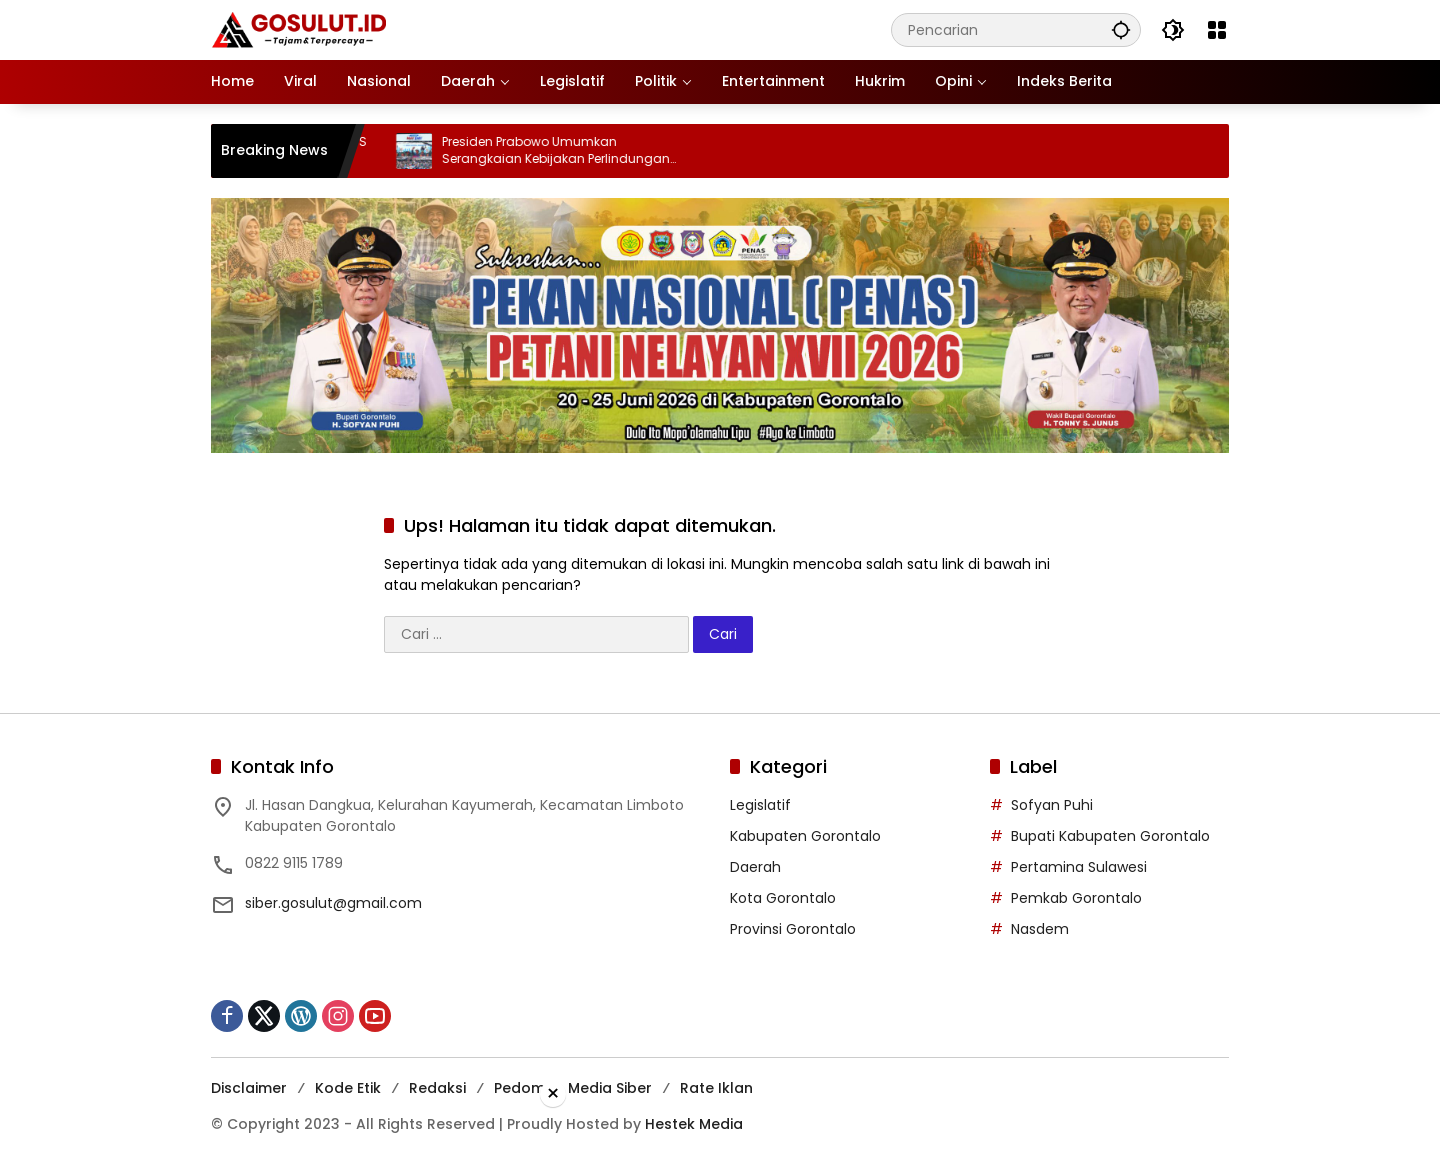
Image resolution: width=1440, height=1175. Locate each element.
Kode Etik (348, 1088)
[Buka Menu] (1217, 30)
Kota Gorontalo (783, 898)
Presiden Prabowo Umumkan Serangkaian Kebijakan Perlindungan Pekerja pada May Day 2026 (571, 151)
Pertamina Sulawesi (1079, 867)
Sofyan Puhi (1052, 805)
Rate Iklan (716, 1088)
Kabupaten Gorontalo (805, 836)
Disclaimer (249, 1088)
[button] (1121, 29)
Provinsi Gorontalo (793, 929)
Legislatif (760, 805)
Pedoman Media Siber (573, 1088)
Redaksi (437, 1088)
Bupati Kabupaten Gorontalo (1110, 836)
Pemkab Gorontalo (1076, 898)
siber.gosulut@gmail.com (333, 903)
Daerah (755, 867)
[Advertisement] (720, 1139)
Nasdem (1040, 929)
